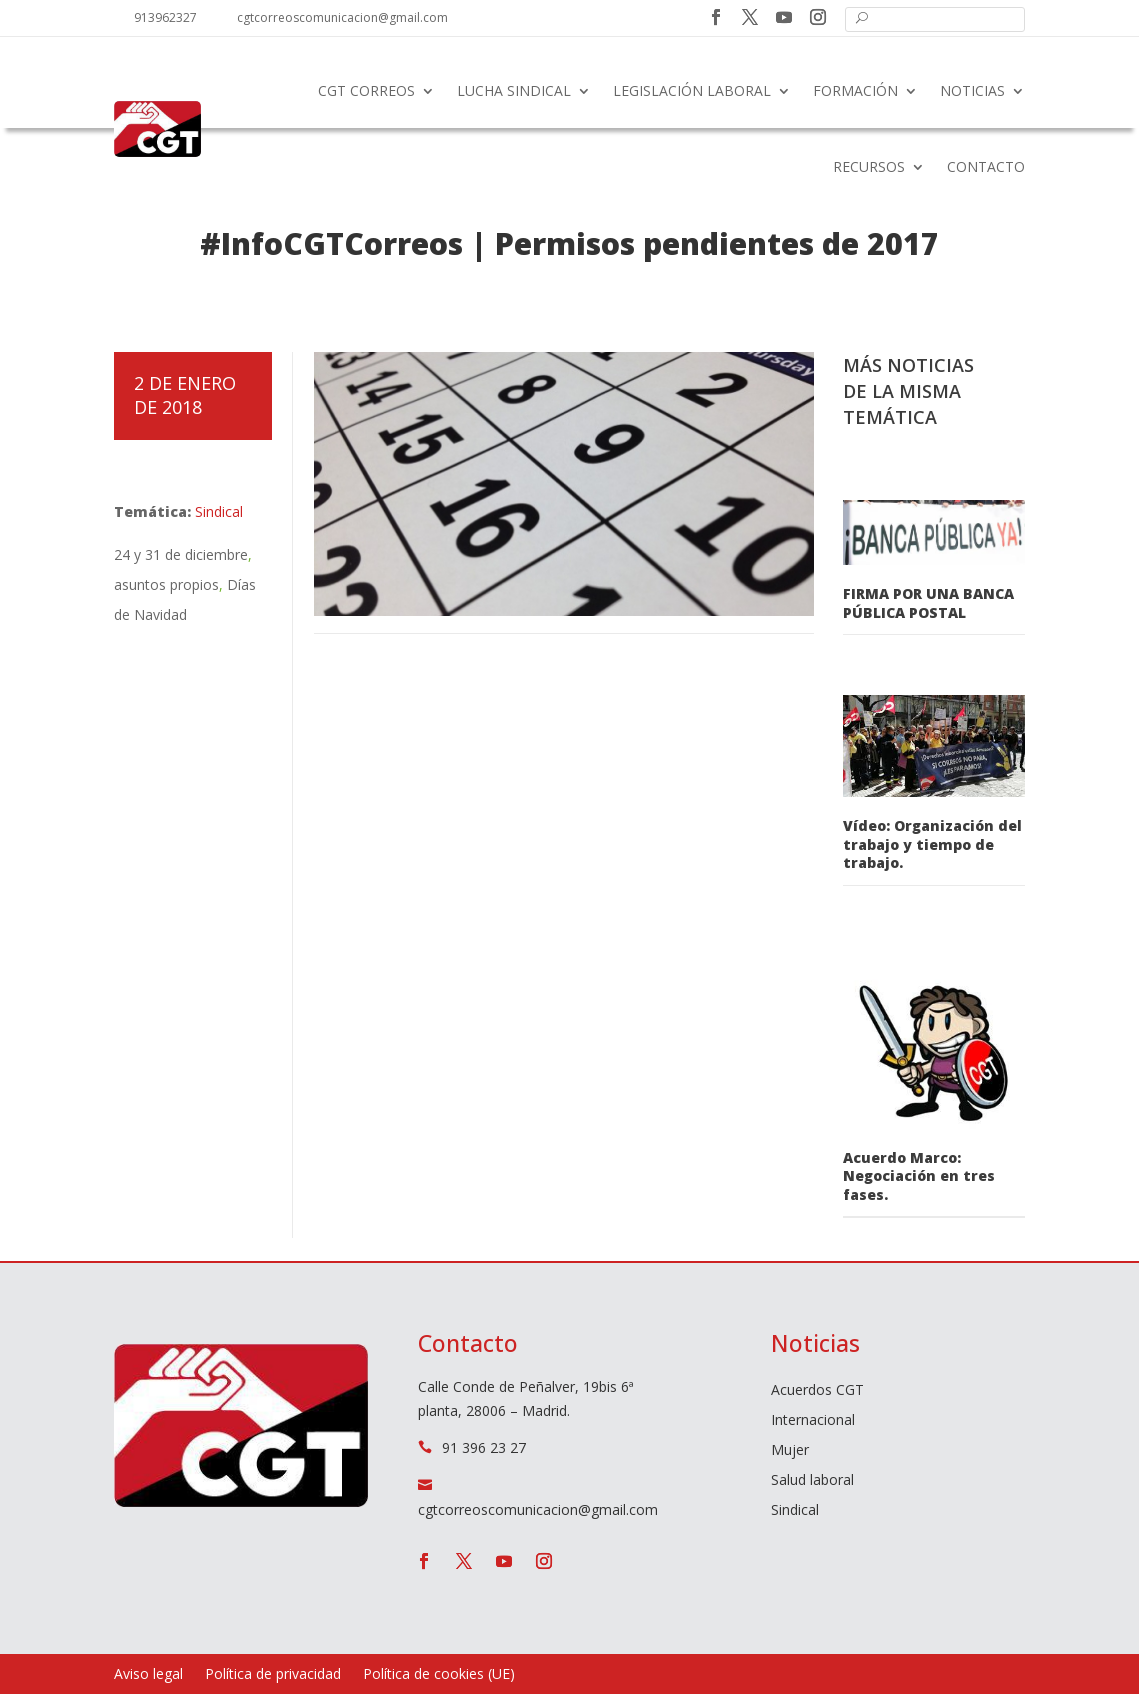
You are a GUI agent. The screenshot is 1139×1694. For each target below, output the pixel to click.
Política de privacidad (273, 1675)
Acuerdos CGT (817, 1391)
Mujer (790, 1451)
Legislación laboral (692, 90)
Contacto (986, 166)
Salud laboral (812, 1481)
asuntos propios (166, 584)
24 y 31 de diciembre (181, 554)
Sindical (219, 511)
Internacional (813, 1421)
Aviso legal (148, 1675)
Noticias (972, 90)
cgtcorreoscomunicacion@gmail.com (342, 17)
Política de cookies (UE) (439, 1675)
